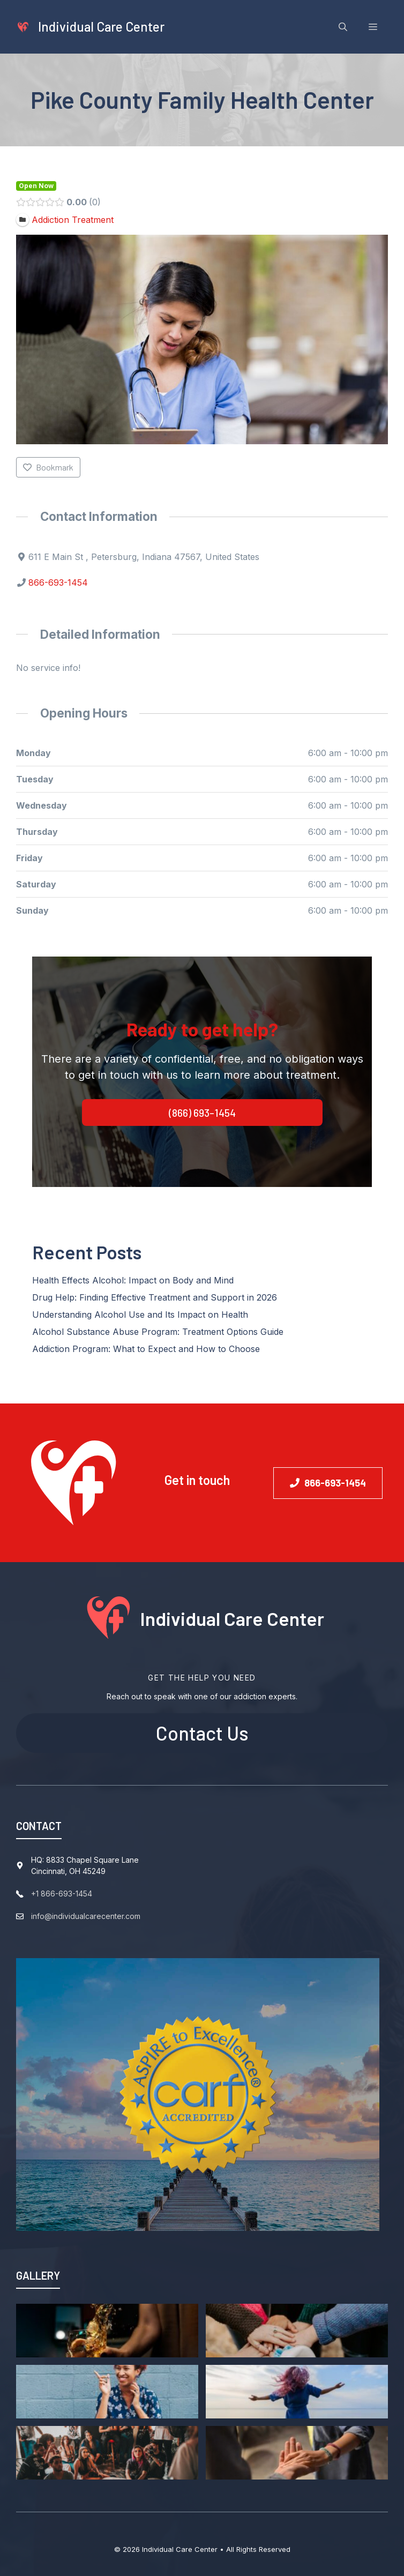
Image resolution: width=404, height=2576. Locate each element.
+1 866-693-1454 (61, 1893)
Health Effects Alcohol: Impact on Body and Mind (133, 1280)
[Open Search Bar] (343, 27)
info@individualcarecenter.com (85, 1916)
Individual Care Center (101, 26)
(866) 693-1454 (202, 1112)
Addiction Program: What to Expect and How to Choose (146, 1348)
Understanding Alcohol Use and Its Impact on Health (140, 1314)
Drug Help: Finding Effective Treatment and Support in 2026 (154, 1297)
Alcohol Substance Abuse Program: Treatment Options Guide (157, 1331)
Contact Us (202, 1732)
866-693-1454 (58, 582)
